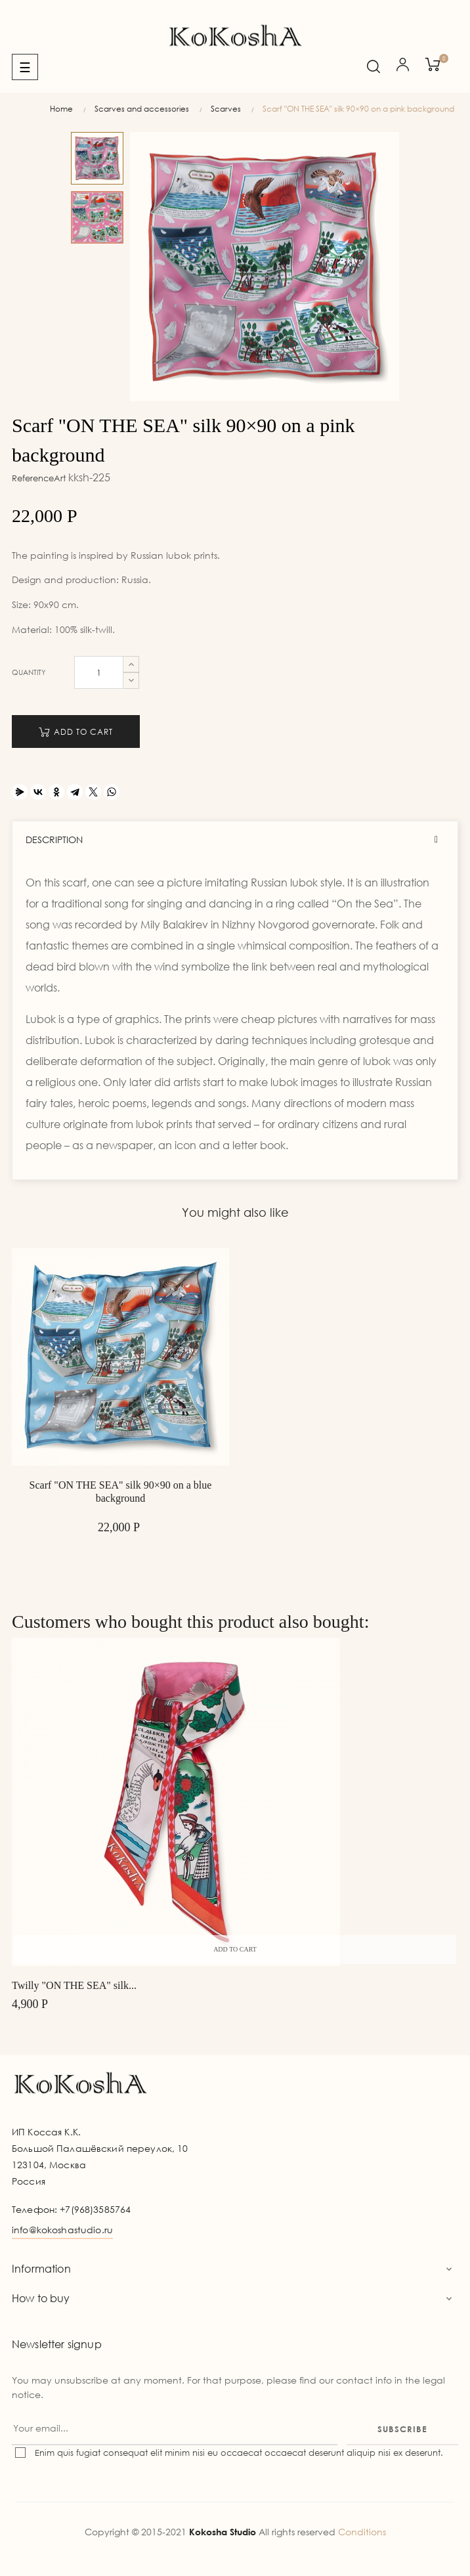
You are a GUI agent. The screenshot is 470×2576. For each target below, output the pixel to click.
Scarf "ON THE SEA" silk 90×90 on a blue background (121, 1491)
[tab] (235, 839)
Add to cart (76, 732)
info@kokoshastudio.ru (62, 2229)
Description (54, 839)
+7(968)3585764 (95, 2209)
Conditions (362, 2531)
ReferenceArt (39, 478)
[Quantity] (98, 672)
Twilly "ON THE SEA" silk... (74, 1985)
